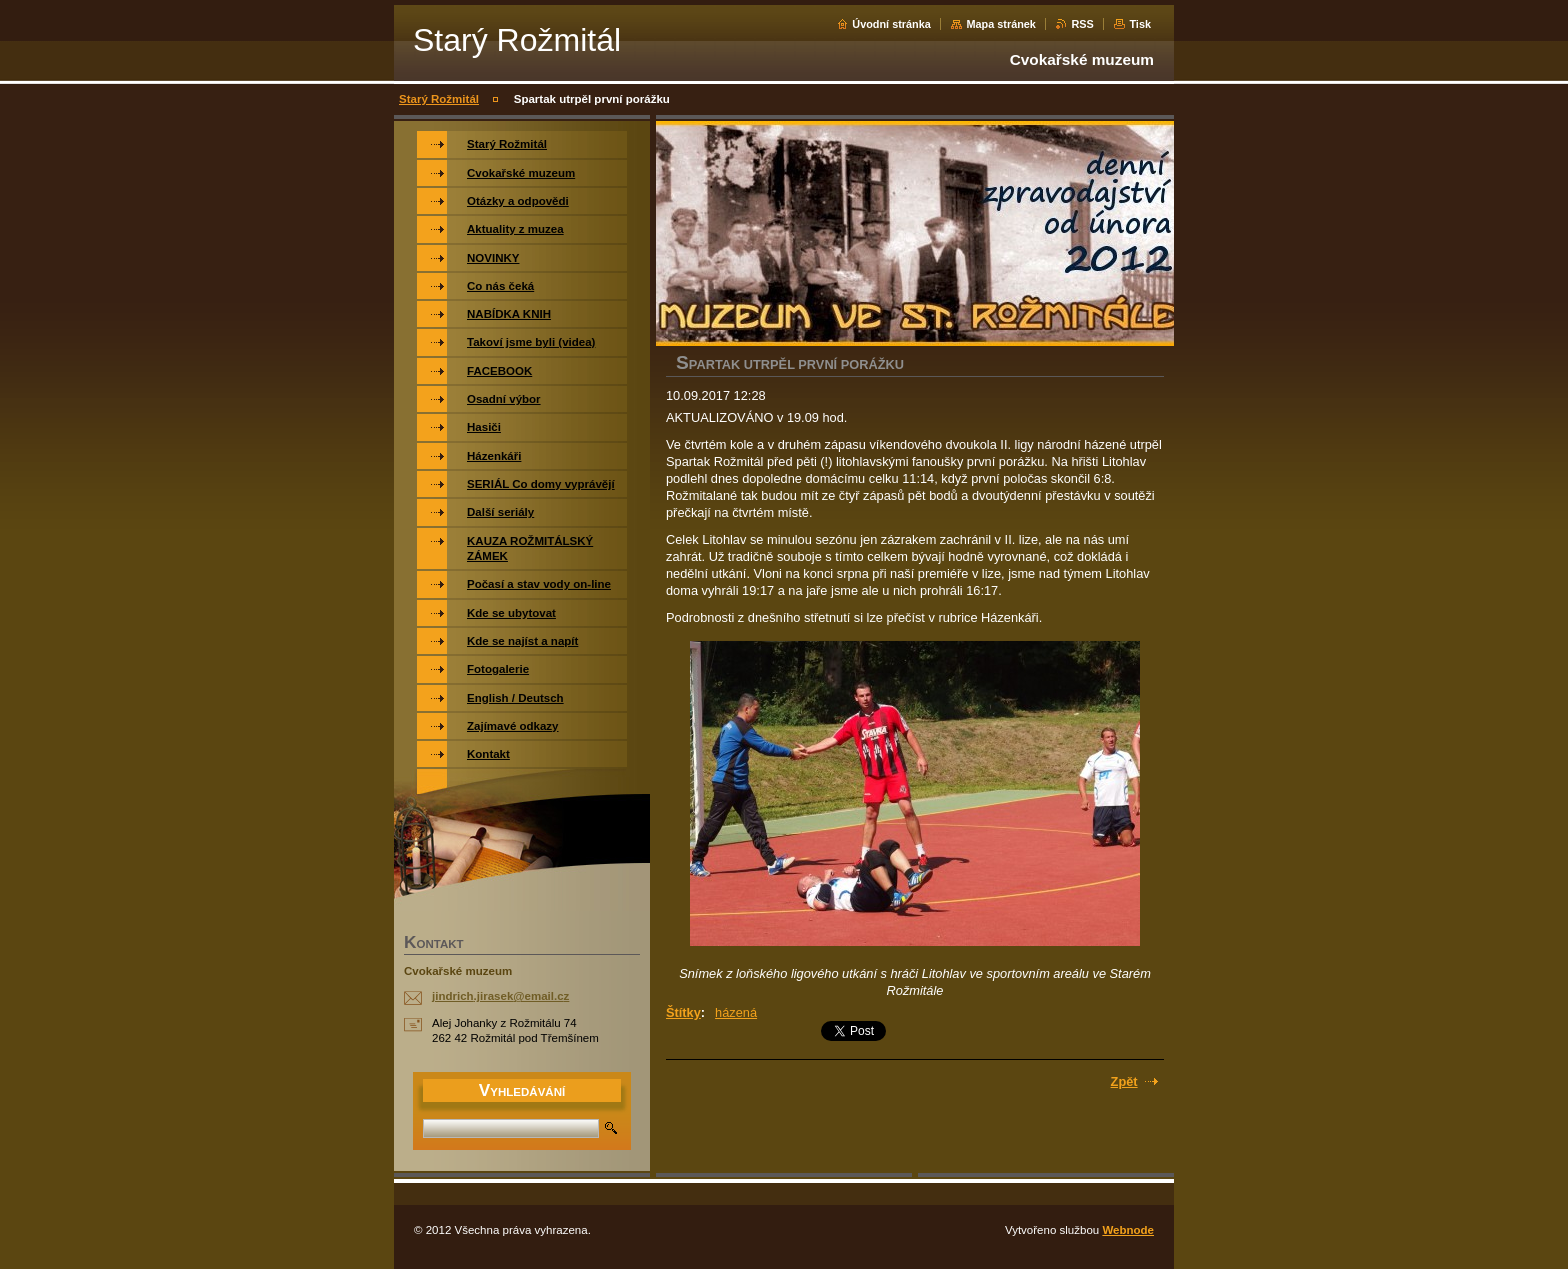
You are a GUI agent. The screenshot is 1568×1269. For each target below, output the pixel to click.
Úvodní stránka (891, 24)
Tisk (1140, 24)
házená (736, 1012)
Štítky (683, 1012)
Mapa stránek (1001, 24)
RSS (1082, 24)
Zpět (1124, 1081)
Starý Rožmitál (439, 99)
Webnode (1128, 1230)
